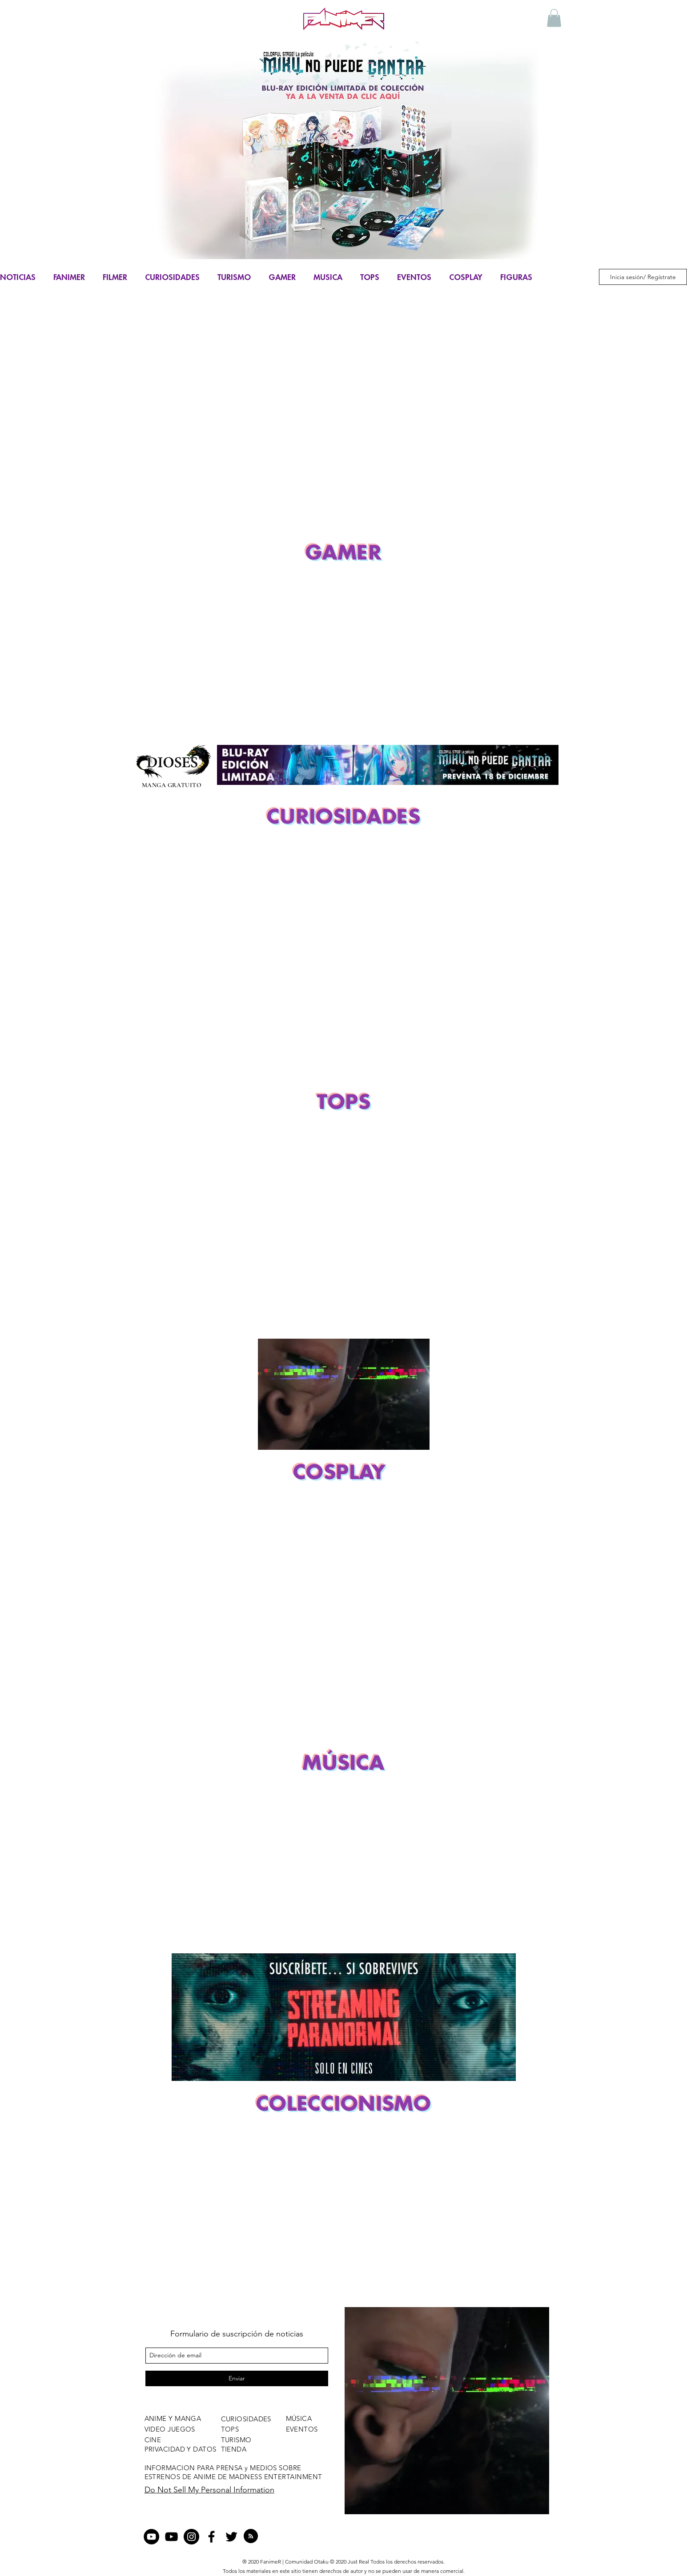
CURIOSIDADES (172, 277)
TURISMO (234, 277)
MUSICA (327, 277)
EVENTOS (414, 277)
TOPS (369, 277)
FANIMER (69, 277)
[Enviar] (236, 2378)
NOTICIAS (18, 277)
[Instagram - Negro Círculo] (191, 2536)
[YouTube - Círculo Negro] (151, 2536)
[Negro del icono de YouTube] (171, 2536)
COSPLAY (465, 277)
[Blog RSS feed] (251, 2536)
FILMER (115, 277)
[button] (554, 18)
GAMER (282, 277)
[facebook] (211, 2536)
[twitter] (231, 2536)
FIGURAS (516, 277)
